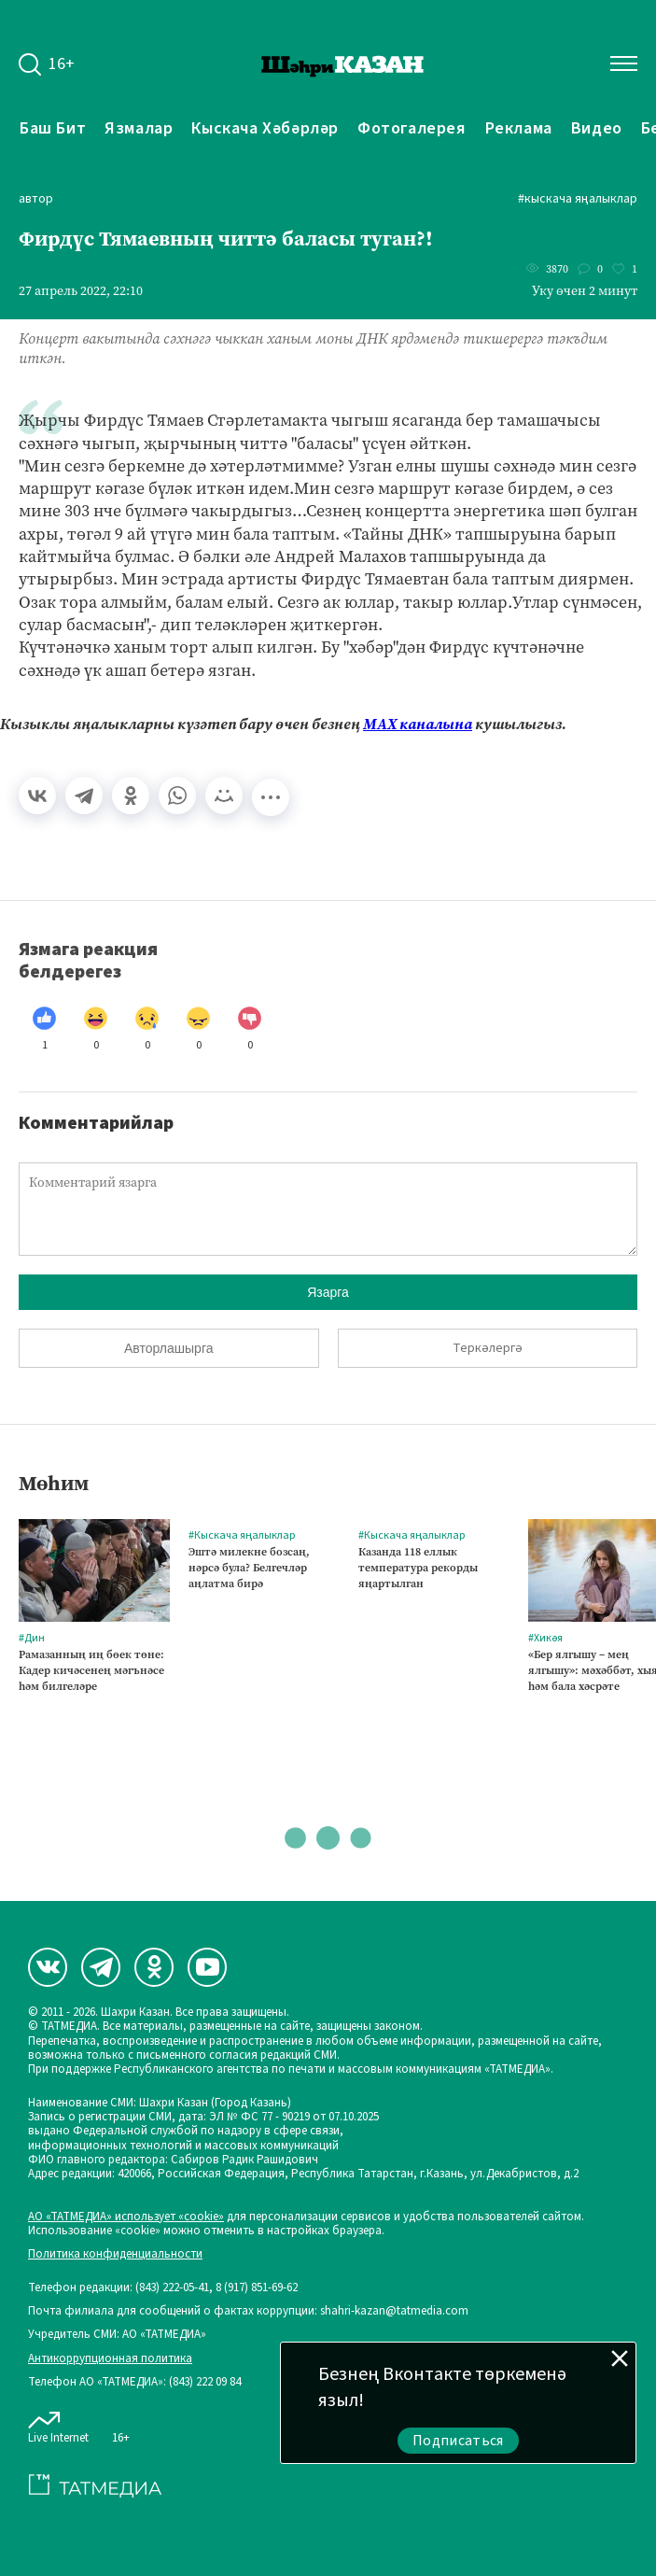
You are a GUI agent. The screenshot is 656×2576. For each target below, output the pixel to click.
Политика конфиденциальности (115, 2254)
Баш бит (53, 128)
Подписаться (458, 2440)
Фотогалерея (412, 128)
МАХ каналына (417, 724)
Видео (596, 128)
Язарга (328, 1292)
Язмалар (139, 128)
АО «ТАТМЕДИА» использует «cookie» (126, 2217)
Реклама (518, 128)
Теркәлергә (488, 1348)
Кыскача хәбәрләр (265, 128)
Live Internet (58, 2423)
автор (36, 199)
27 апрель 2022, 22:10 (81, 291)
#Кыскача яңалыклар (577, 199)
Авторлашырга (168, 1348)
